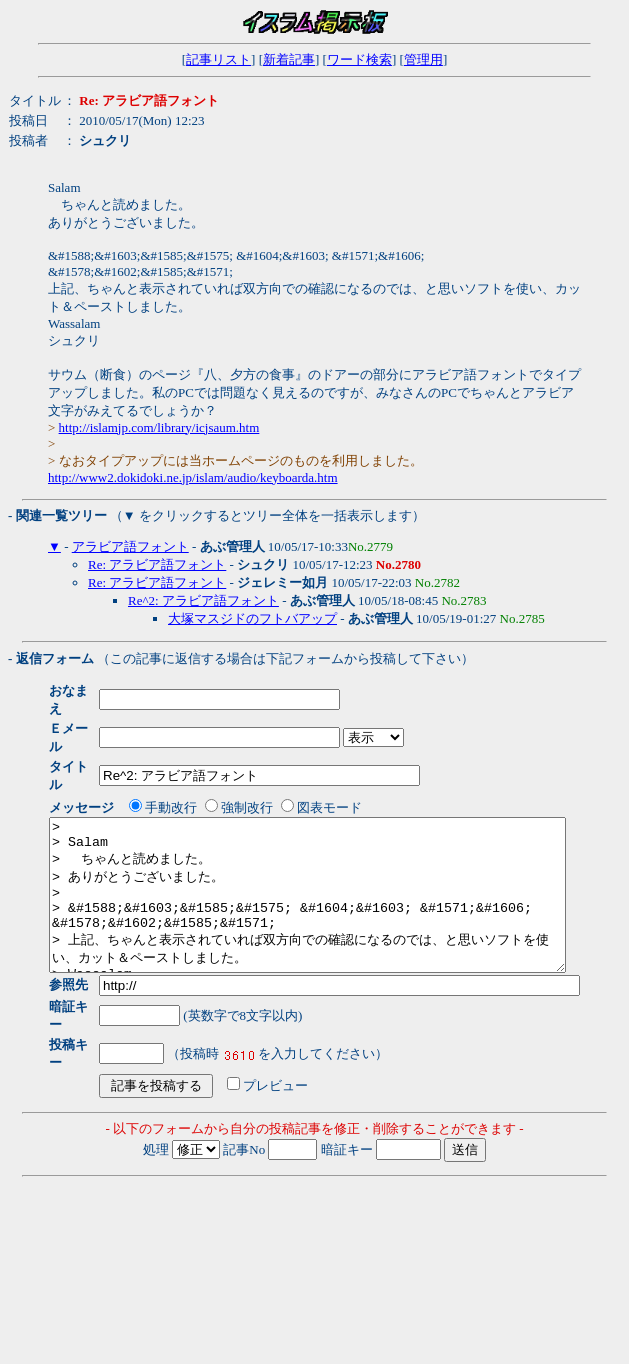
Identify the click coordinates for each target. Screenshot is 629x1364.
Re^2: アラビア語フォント (203, 600)
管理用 (423, 59)
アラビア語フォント (130, 546)
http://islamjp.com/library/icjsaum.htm (159, 427)
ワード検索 (359, 59)
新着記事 (289, 59)
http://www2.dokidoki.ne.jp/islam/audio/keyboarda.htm (193, 477)
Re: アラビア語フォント (157, 564)
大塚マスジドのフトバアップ (252, 618)
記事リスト (218, 59)
